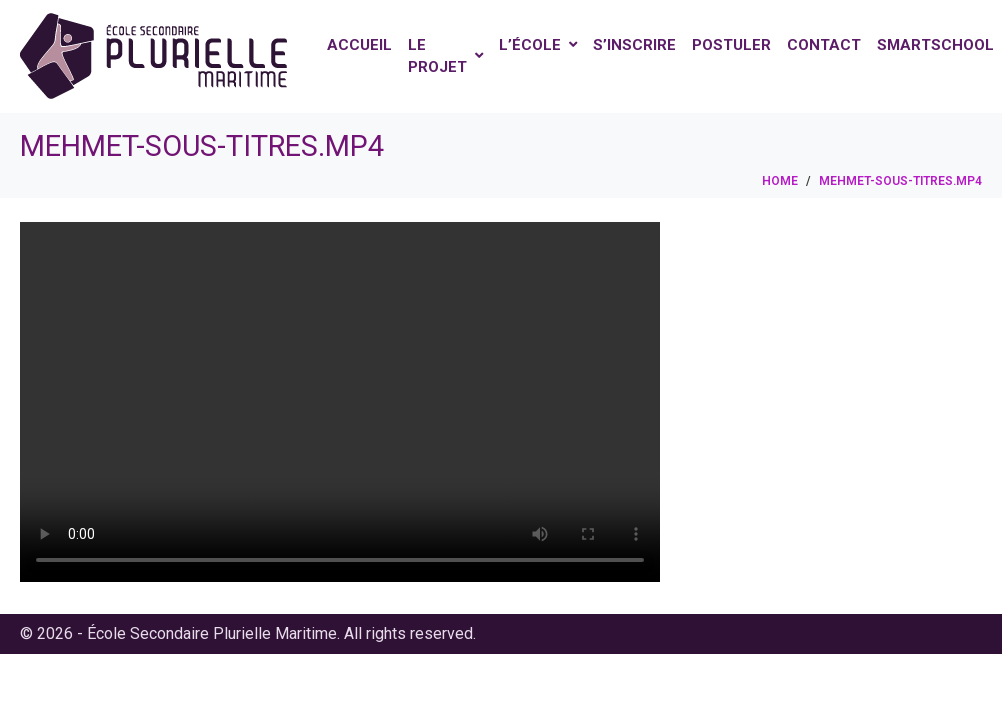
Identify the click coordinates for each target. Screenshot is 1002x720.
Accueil (359, 45)
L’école (538, 45)
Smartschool (935, 45)
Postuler (731, 45)
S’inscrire (634, 45)
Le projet (445, 56)
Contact (824, 45)
